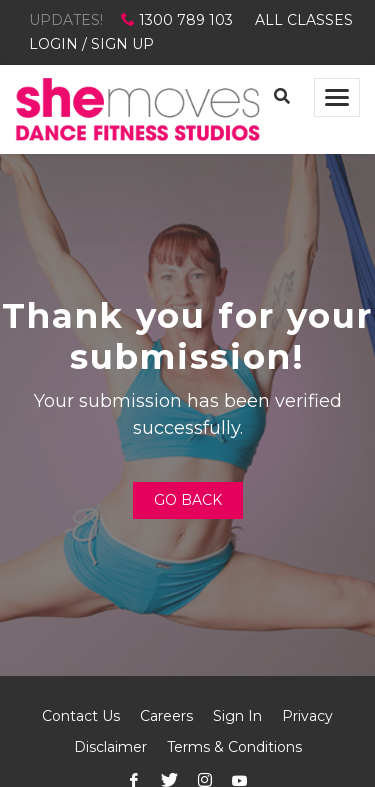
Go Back (188, 500)
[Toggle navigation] (337, 97)
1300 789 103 (179, 20)
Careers (166, 716)
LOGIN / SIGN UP (91, 44)
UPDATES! (66, 20)
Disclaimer (110, 747)
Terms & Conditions (234, 747)
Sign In (237, 716)
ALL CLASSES (304, 20)
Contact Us (81, 716)
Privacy (307, 716)
